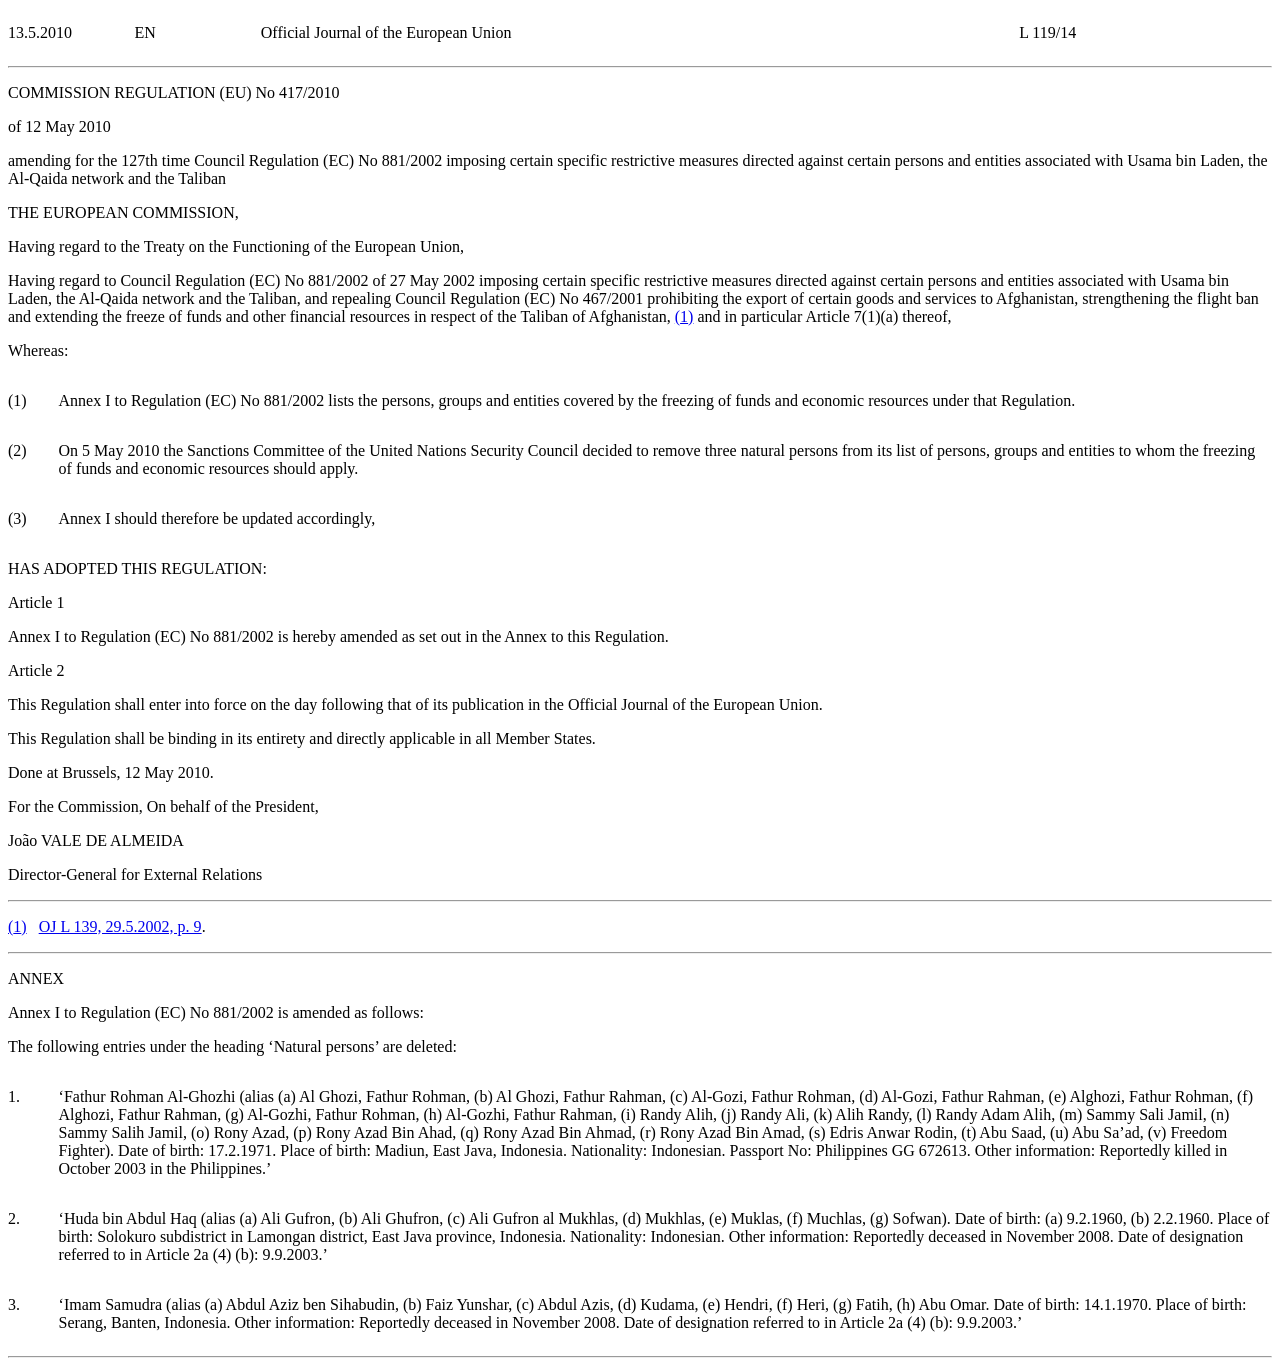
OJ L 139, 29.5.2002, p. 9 (120, 926)
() (684, 316)
